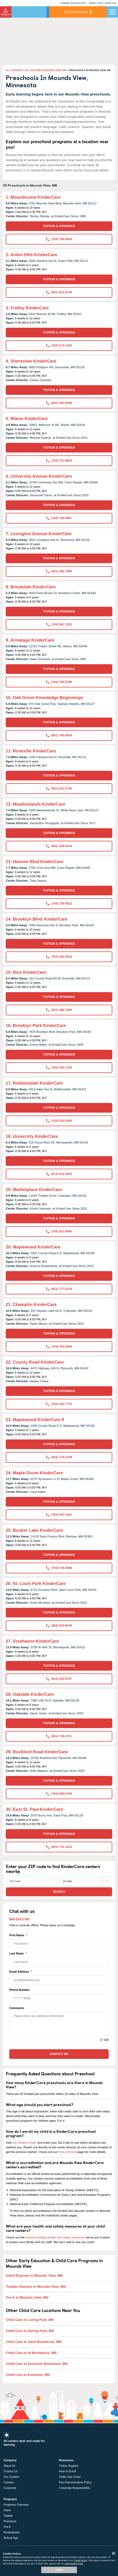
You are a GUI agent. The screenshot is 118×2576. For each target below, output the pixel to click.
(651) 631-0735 (59, 788)
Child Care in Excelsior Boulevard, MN (36, 2364)
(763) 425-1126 (59, 1067)
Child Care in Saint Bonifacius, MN (33, 2342)
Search (59, 1891)
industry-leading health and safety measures (55, 2237)
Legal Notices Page (73, 2563)
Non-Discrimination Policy (75, 2482)
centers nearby (82, 12)
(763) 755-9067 (59, 518)
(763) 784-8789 (59, 682)
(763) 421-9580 (59, 1231)
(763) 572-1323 (59, 345)
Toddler (8, 2515)
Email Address (59, 1977)
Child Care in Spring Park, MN (30, 2331)
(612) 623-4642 (59, 1174)
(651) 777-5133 (59, 1289)
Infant (7, 2510)
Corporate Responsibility (74, 2487)
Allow (59, 2569)
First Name (59, 1941)
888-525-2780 (19, 1919)
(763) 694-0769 (59, 1793)
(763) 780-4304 (59, 239)
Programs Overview (16, 2504)
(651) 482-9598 (59, 403)
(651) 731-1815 (59, 1847)
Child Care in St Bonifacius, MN (31, 2353)
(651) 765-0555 (59, 735)
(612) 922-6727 (59, 1678)
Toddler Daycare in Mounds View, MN (36, 2286)
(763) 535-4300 (59, 1120)
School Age (11, 2537)
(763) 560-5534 (59, 956)
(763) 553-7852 (59, 1514)
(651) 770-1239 (59, 1457)
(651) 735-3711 (59, 1736)
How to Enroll (67, 2152)
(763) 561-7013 (59, 624)
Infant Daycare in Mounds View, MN (34, 2275)
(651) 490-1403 (59, 1010)
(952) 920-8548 (59, 1625)
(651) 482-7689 (59, 571)
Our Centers (11, 2476)
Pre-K (7, 2526)
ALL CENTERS (14, 70)
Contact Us (11, 2471)
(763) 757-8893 (59, 460)
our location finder (24, 2142)
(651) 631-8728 (59, 292)
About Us (9, 2465)
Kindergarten (12, 2532)
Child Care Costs (70, 2476)
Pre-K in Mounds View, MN (27, 2297)
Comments (16, 2008)
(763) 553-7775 (59, 1404)
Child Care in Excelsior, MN (28, 2375)
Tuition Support (68, 2465)
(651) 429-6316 (59, 846)
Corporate (10, 2487)
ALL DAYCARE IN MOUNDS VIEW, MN (45, 70)
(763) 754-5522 (59, 903)
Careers (9, 2482)
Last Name (59, 1959)
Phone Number (59, 1995)
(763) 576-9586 (59, 1568)
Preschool (10, 2521)
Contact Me (59, 2053)
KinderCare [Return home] (5, 12)
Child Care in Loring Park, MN (30, 2320)
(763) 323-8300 (59, 1346)
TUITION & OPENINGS (59, 226)
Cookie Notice (80, 2560)
